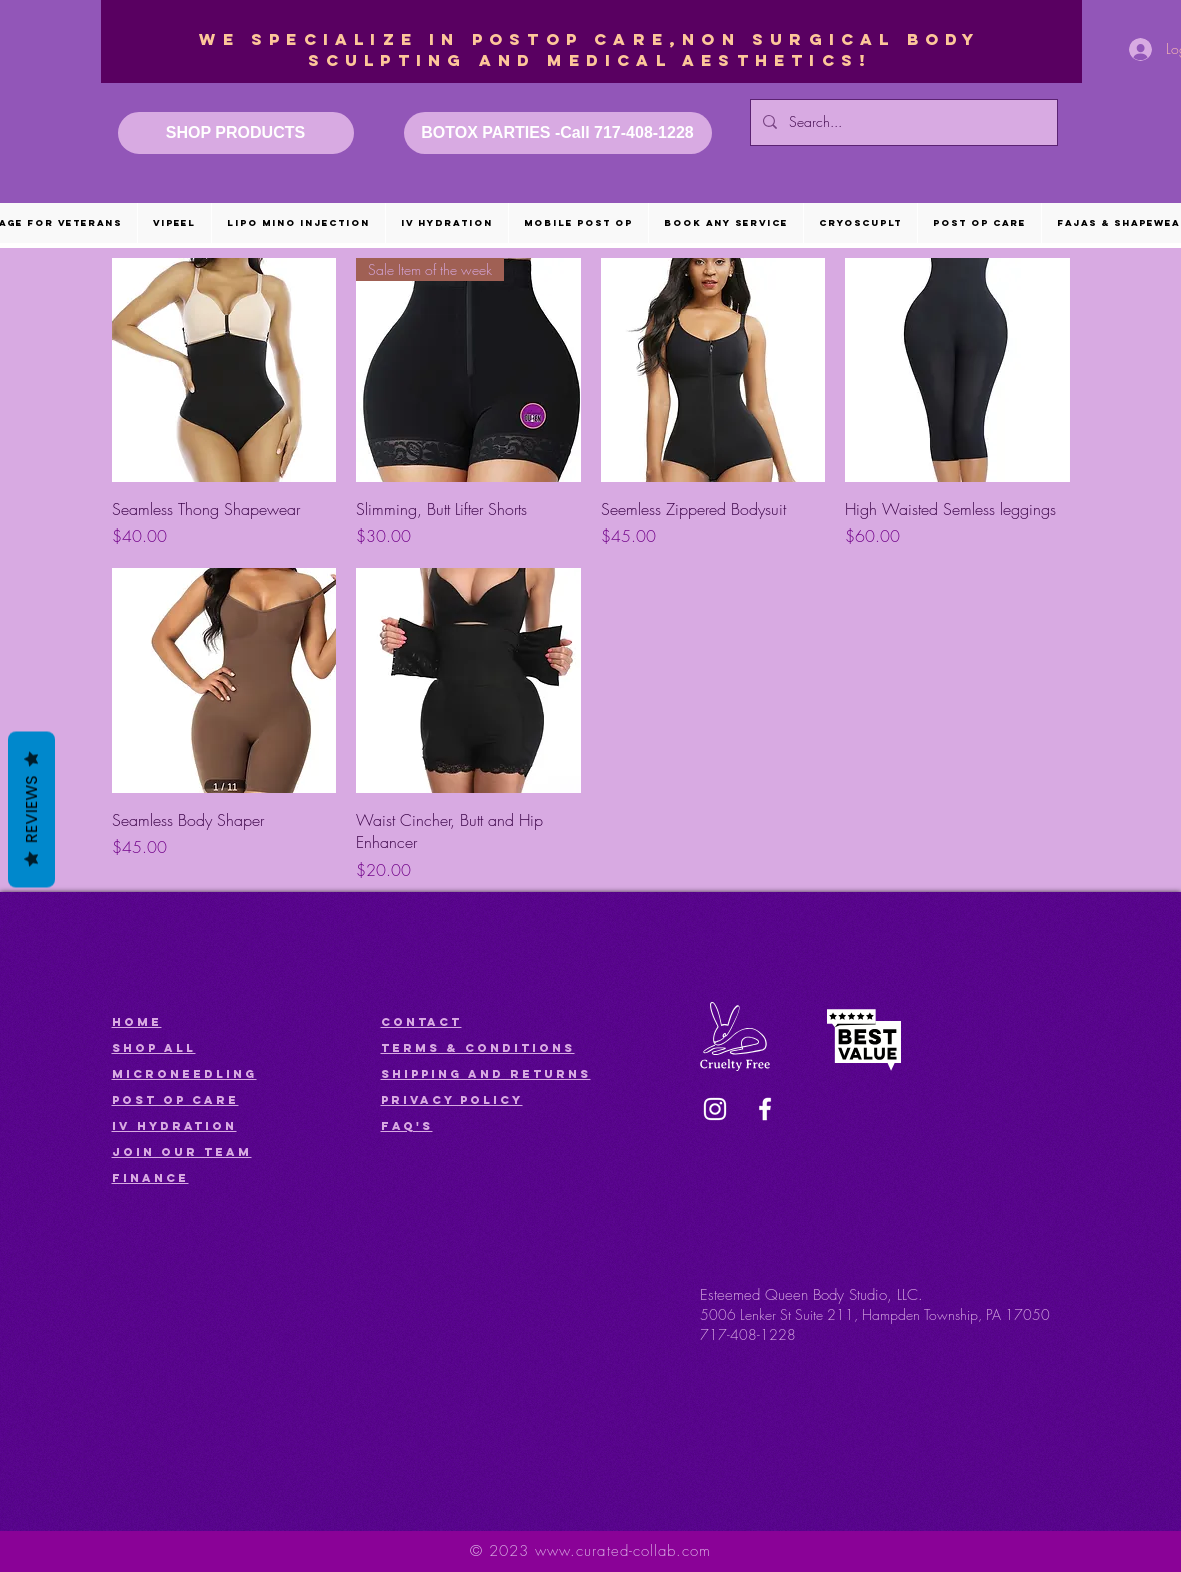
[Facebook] (765, 1109)
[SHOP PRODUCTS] (236, 133)
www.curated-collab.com (623, 1551)
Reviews (31, 810)
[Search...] (902, 122)
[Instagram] (715, 1109)
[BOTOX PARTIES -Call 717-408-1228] (558, 133)
